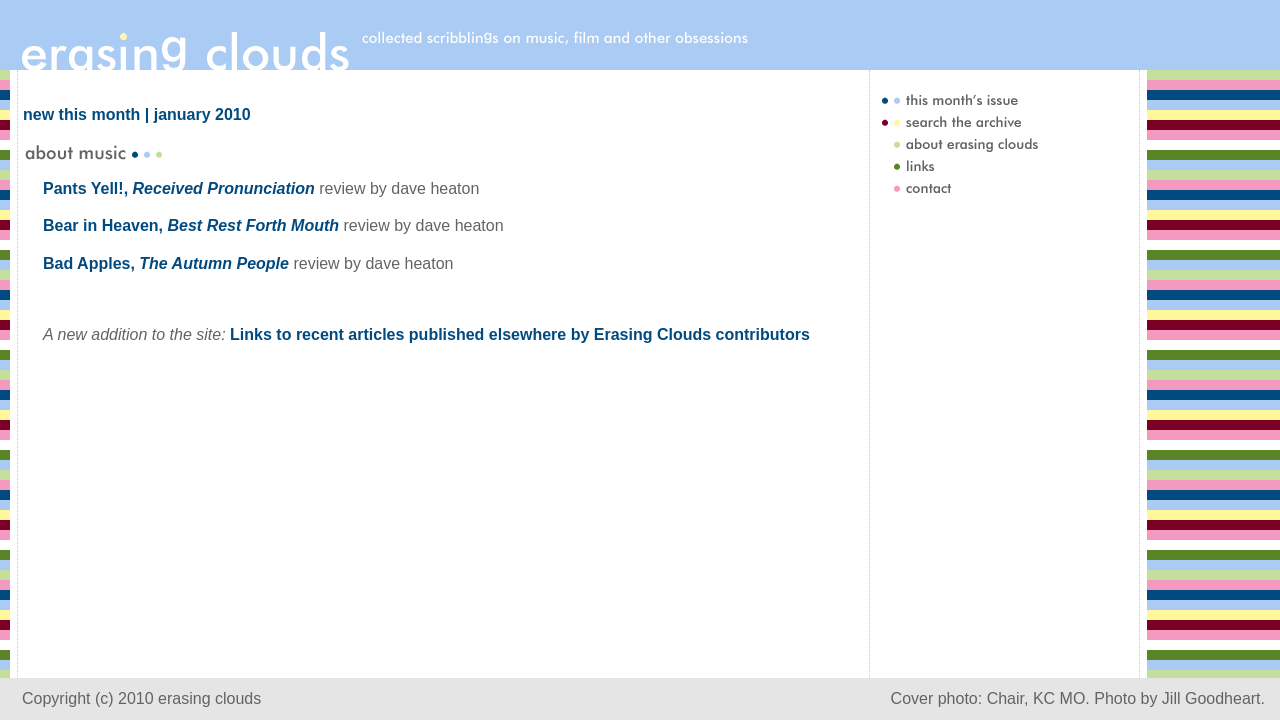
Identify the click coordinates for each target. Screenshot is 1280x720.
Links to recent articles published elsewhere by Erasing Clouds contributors (520, 334)
